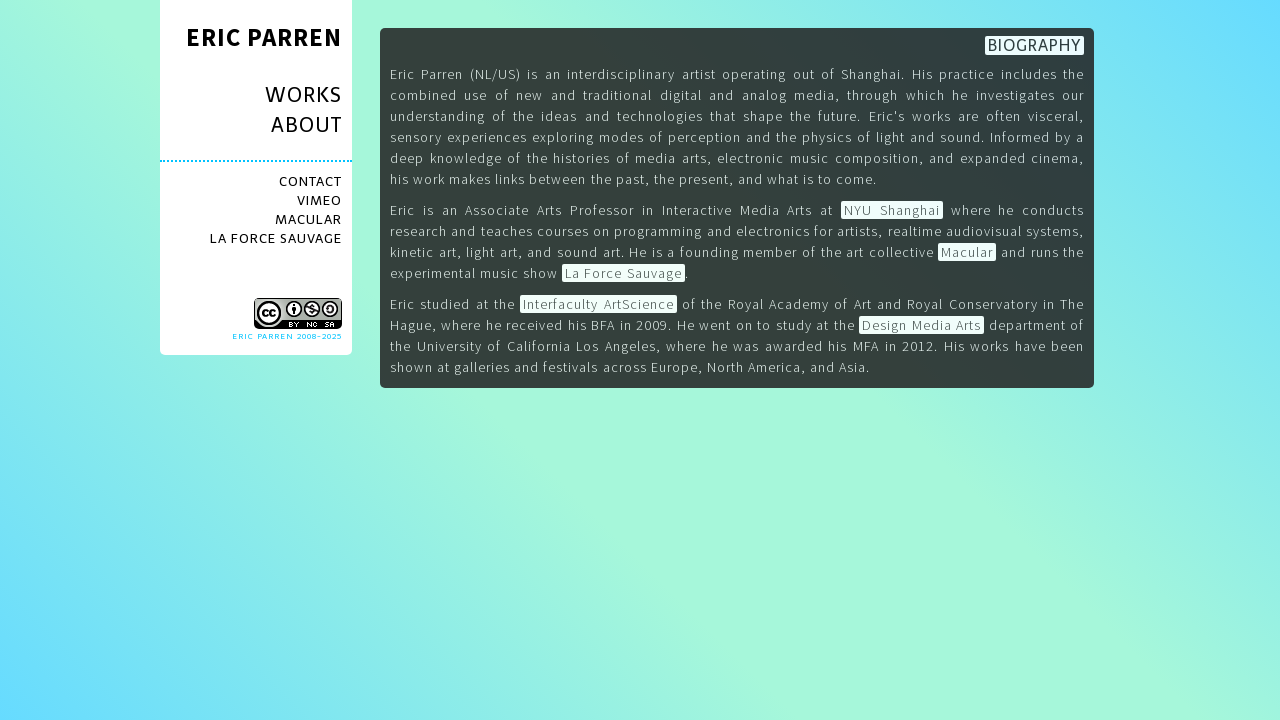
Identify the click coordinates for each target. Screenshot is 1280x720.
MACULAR (308, 219)
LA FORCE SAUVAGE (276, 238)
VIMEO (319, 200)
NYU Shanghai (892, 210)
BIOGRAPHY (1034, 45)
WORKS (303, 95)
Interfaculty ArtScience (598, 304)
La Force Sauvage (623, 273)
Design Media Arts (921, 325)
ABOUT (306, 125)
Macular (967, 252)
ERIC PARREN (264, 37)
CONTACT (310, 181)
